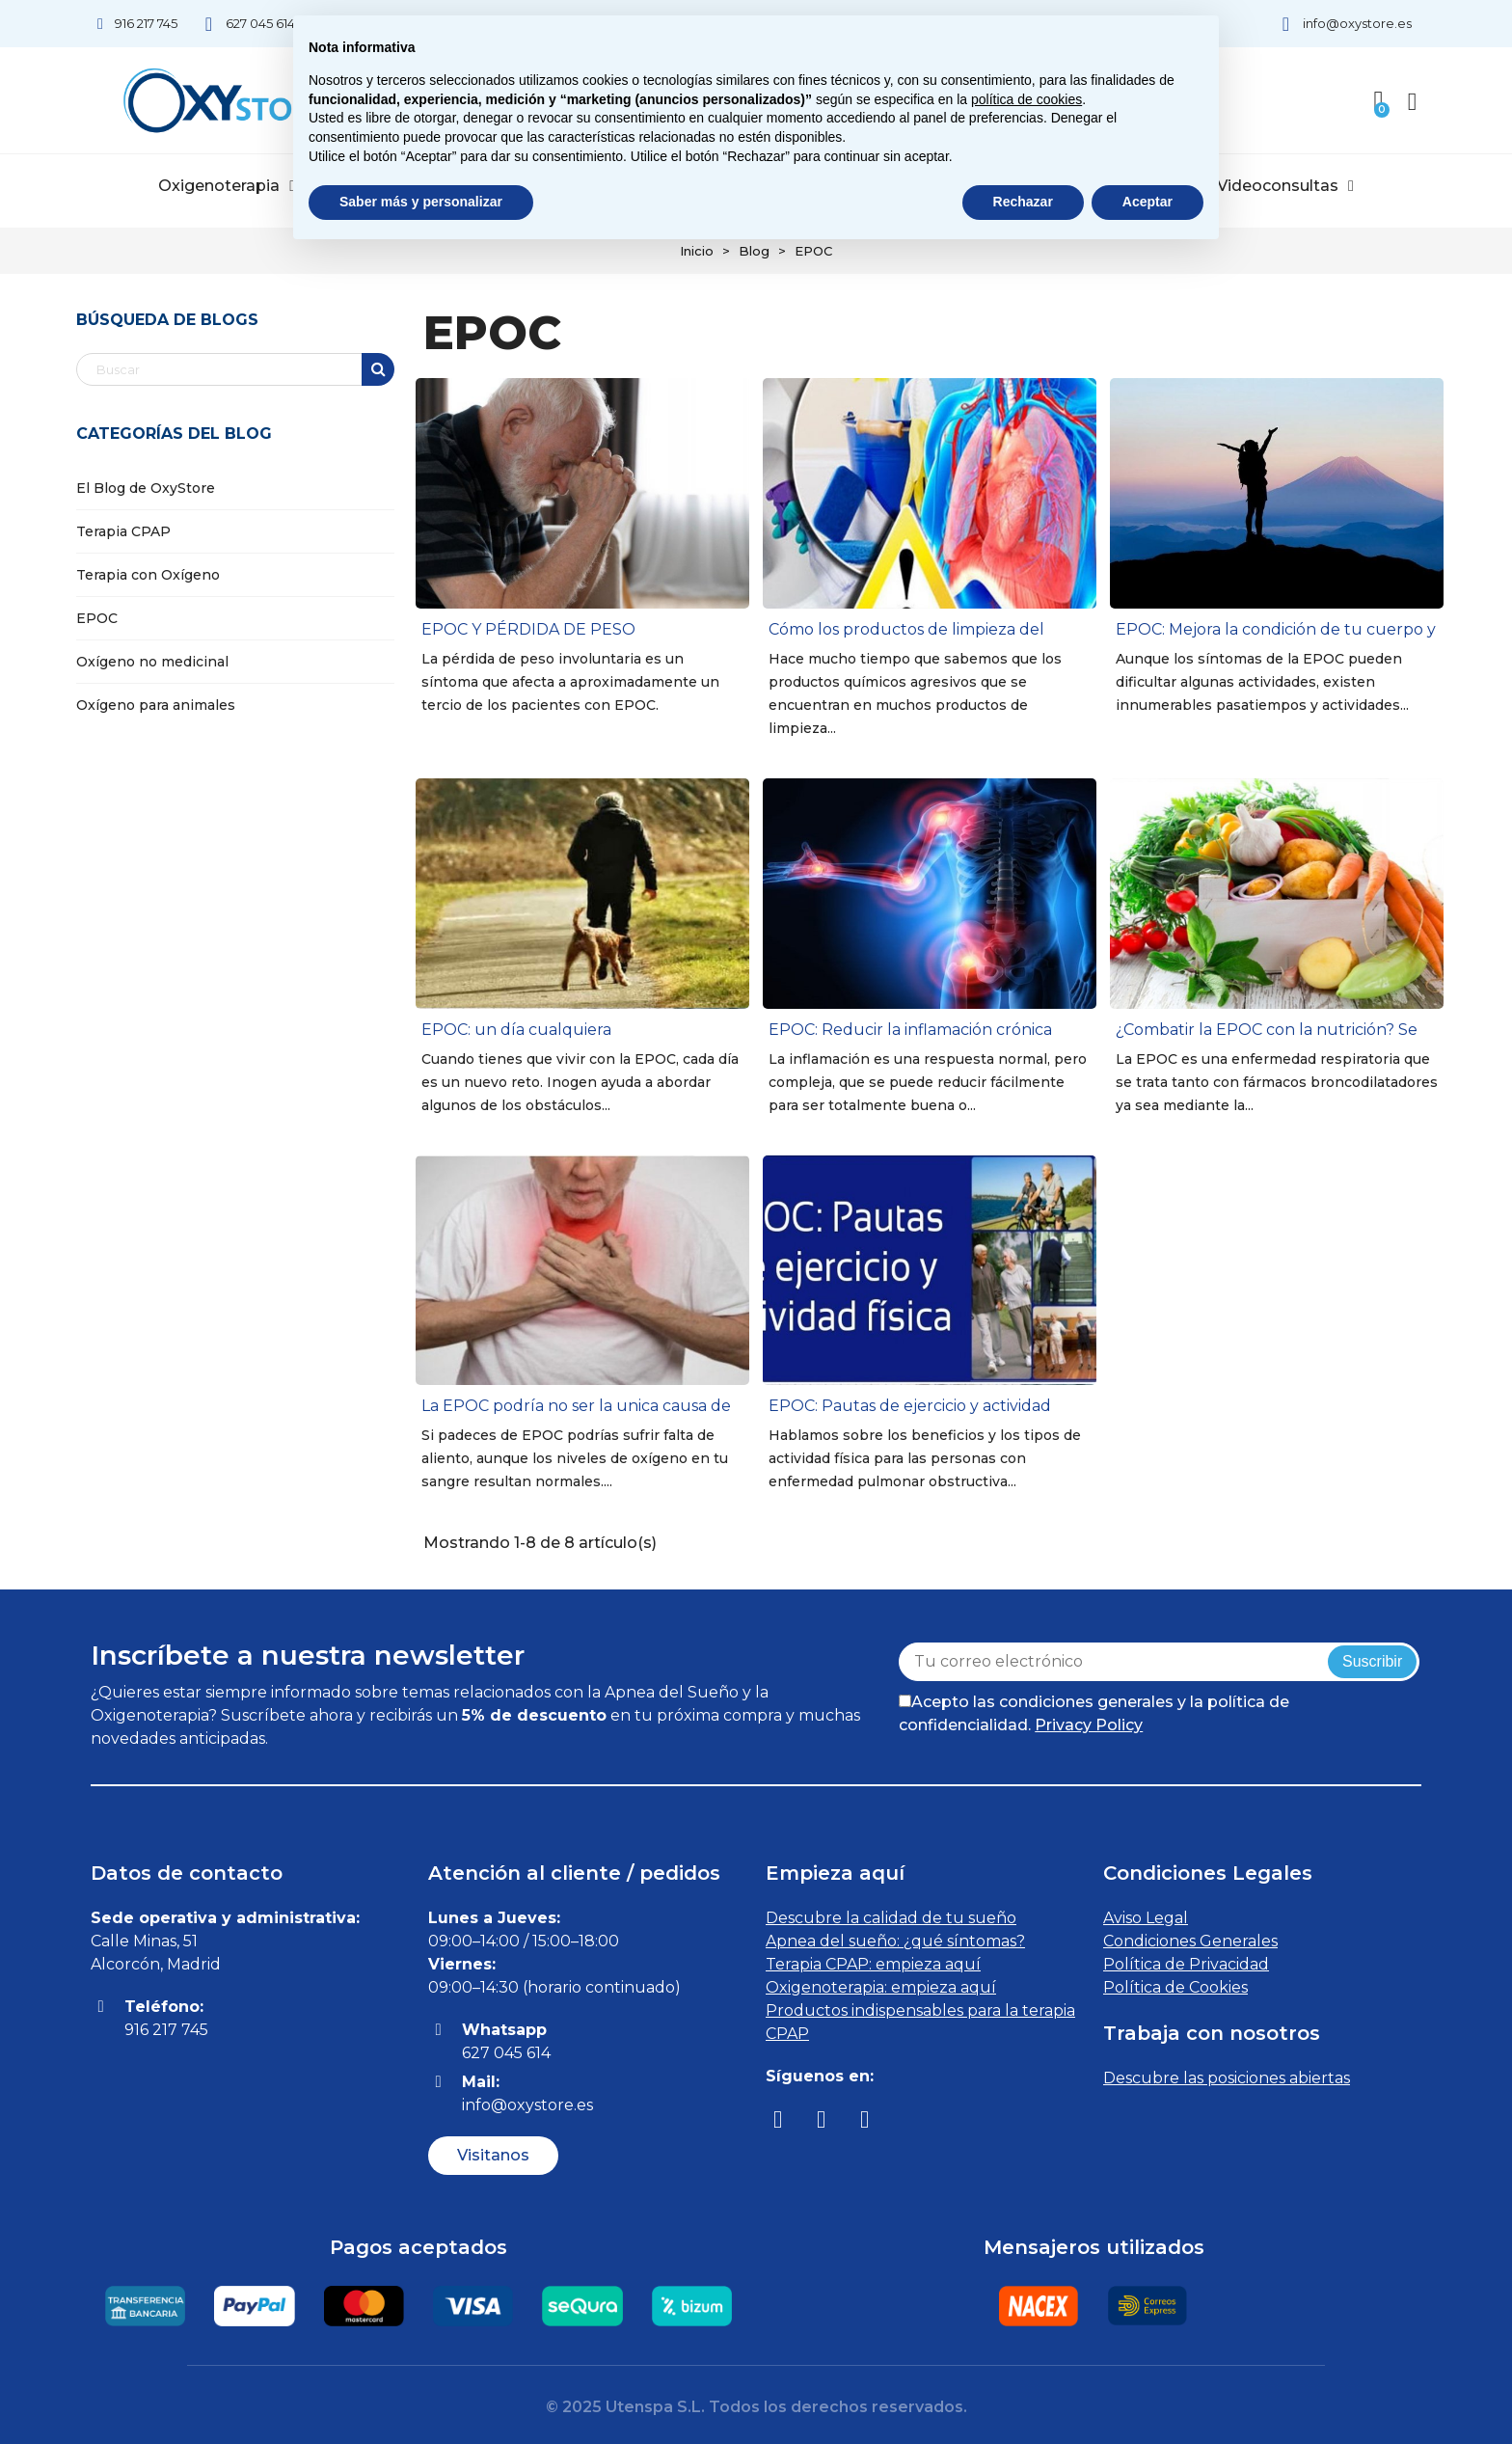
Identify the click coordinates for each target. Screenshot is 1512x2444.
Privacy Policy (1089, 1725)
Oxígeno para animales (155, 705)
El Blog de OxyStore (145, 488)
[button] (493, 2155)
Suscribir (1372, 1661)
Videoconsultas (1285, 186)
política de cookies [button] (1026, 99)
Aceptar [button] (1147, 201)
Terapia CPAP (123, 531)
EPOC (97, 618)
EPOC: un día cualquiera (516, 1029)
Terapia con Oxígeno (148, 575)
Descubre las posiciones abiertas (1226, 2078)
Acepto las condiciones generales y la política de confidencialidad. (1094, 1713)
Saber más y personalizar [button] (420, 201)
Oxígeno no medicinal (152, 661)
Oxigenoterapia (226, 186)
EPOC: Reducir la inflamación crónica (910, 1029)
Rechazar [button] (1023, 201)
